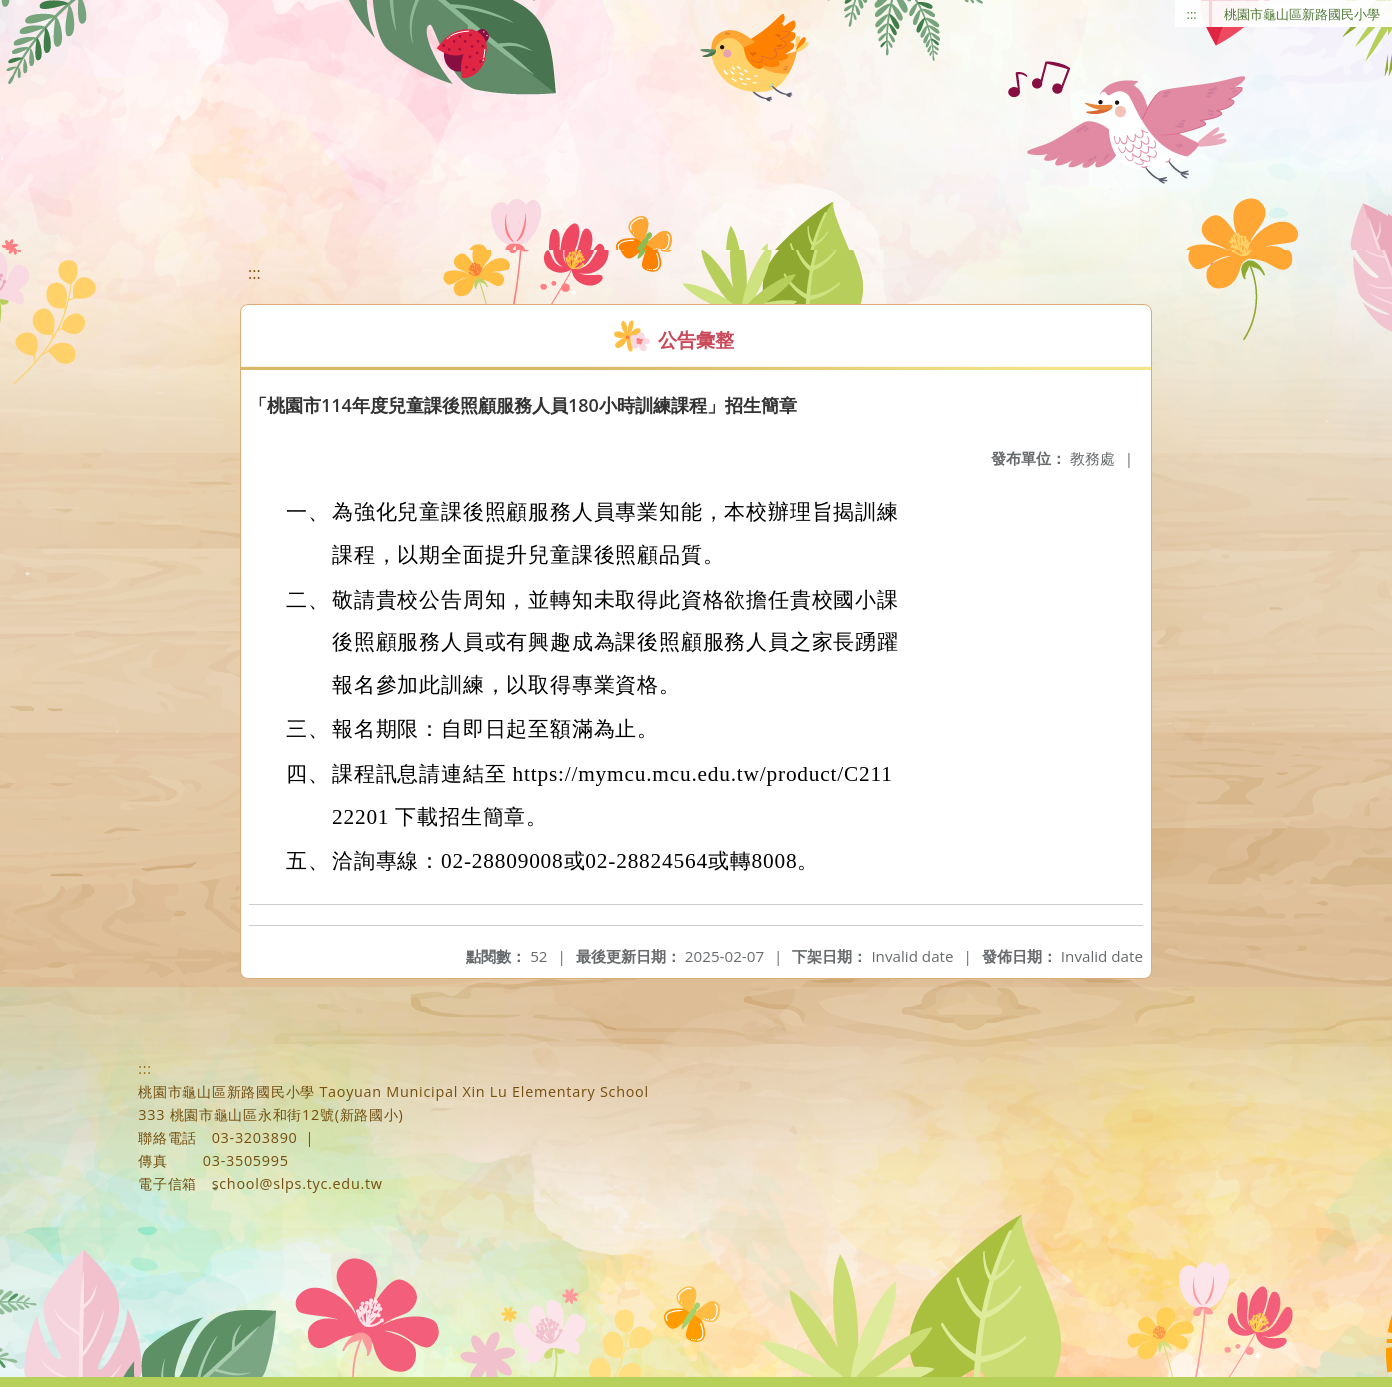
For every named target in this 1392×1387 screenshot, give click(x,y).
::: (1192, 14)
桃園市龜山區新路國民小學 (1302, 14)
